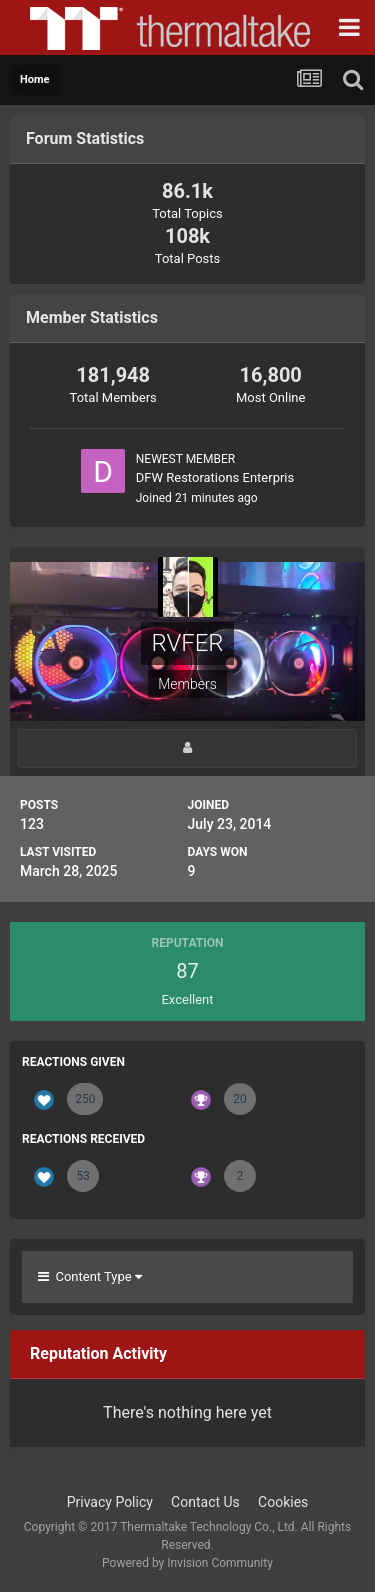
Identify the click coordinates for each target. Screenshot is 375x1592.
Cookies (283, 1502)
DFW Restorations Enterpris (215, 477)
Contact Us (205, 1502)
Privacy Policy (110, 1502)
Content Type (90, 1276)
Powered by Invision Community (187, 1563)
